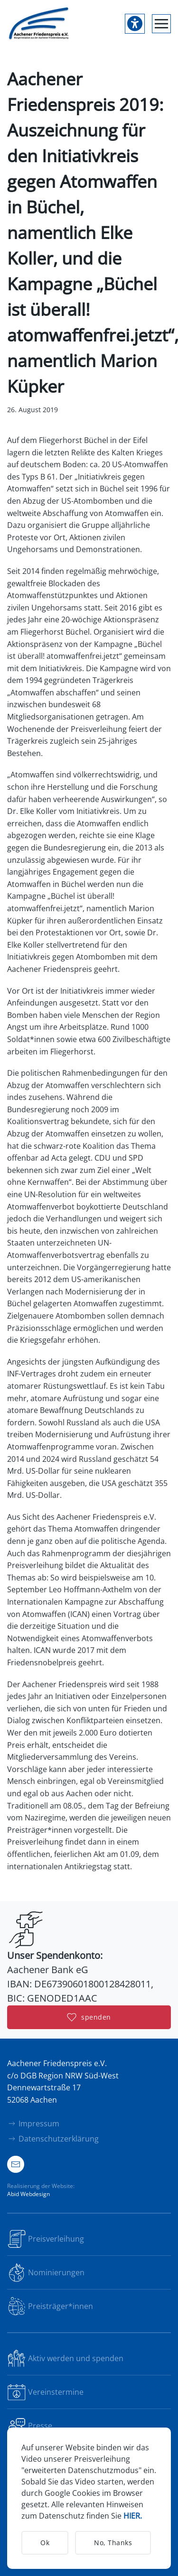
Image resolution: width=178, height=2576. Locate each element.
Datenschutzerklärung (53, 2138)
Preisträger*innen (50, 2306)
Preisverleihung (45, 2238)
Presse (29, 2425)
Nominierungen (45, 2272)
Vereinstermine (45, 2391)
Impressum (33, 2123)
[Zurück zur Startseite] (39, 23)
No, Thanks (113, 2542)
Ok (44, 2542)
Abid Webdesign (28, 2194)
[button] (161, 23)
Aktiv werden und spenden (65, 2358)
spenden (89, 2017)
